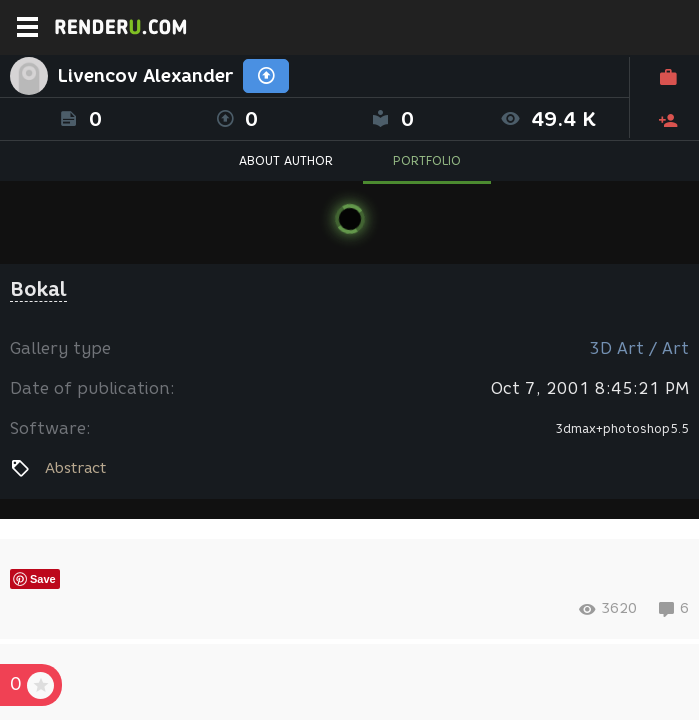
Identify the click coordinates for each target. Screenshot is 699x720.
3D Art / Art (639, 348)
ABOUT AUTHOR (286, 160)
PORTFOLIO (427, 160)
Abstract (75, 468)
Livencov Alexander (145, 76)
